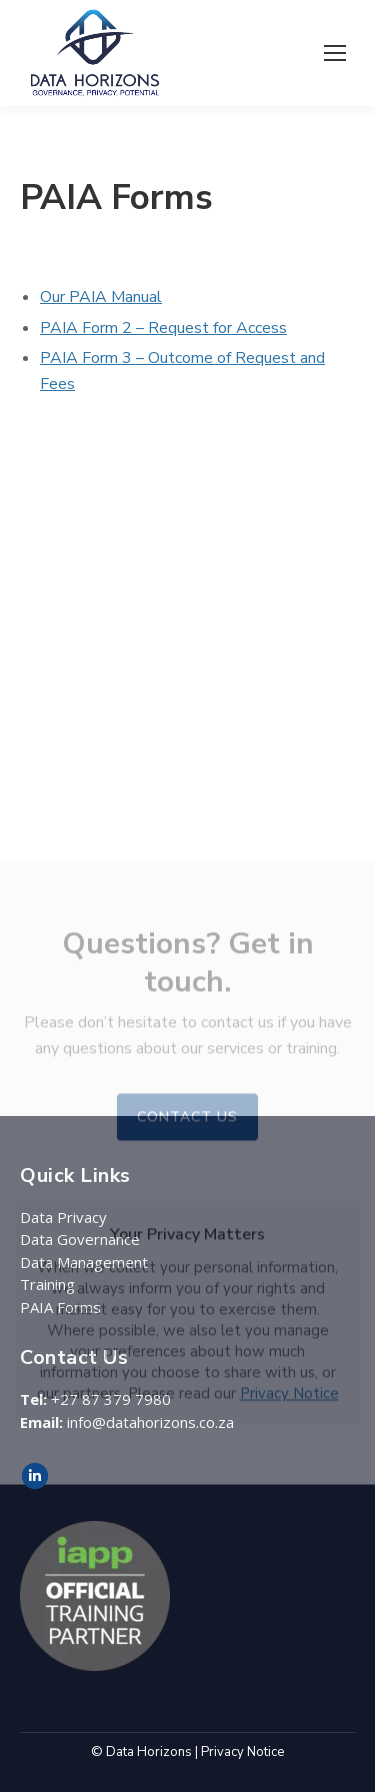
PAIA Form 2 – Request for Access (163, 328)
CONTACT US (187, 1340)
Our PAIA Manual (101, 297)
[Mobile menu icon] (335, 53)
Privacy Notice (289, 1617)
